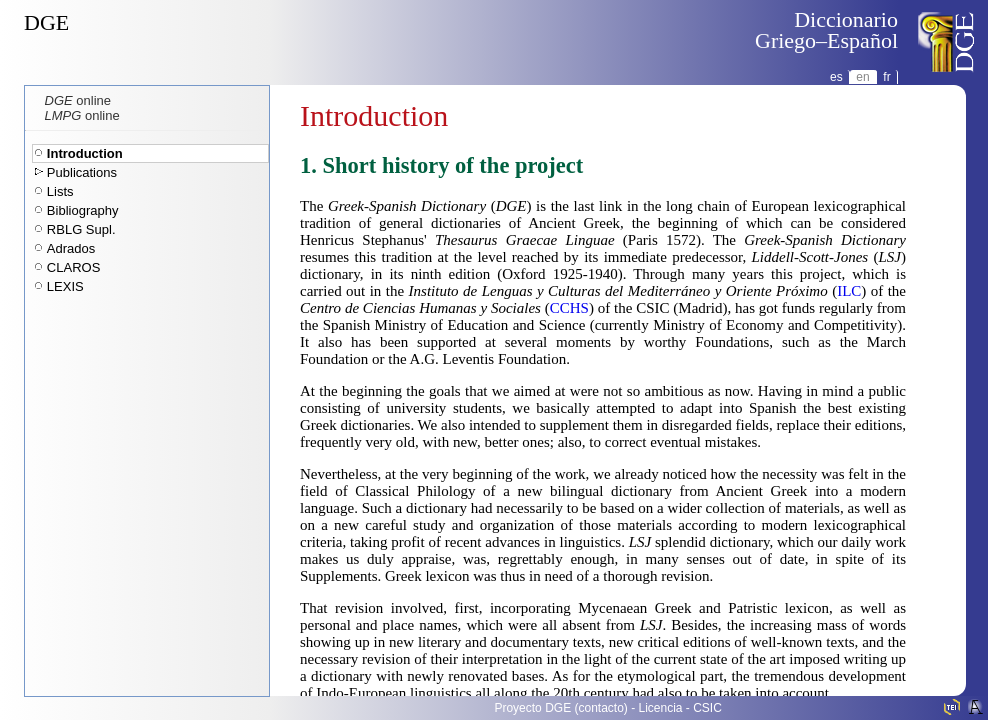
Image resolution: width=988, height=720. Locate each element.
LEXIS (65, 286)
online (78, 100)
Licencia (661, 708)
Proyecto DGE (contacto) (560, 708)
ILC (849, 291)
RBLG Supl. (81, 229)
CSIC (707, 708)
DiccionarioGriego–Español (826, 30)
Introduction (85, 153)
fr (886, 77)
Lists (60, 191)
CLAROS (73, 267)
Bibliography (83, 210)
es (836, 77)
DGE (46, 22)
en (862, 77)
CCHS (569, 308)
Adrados (71, 248)
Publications (82, 172)
